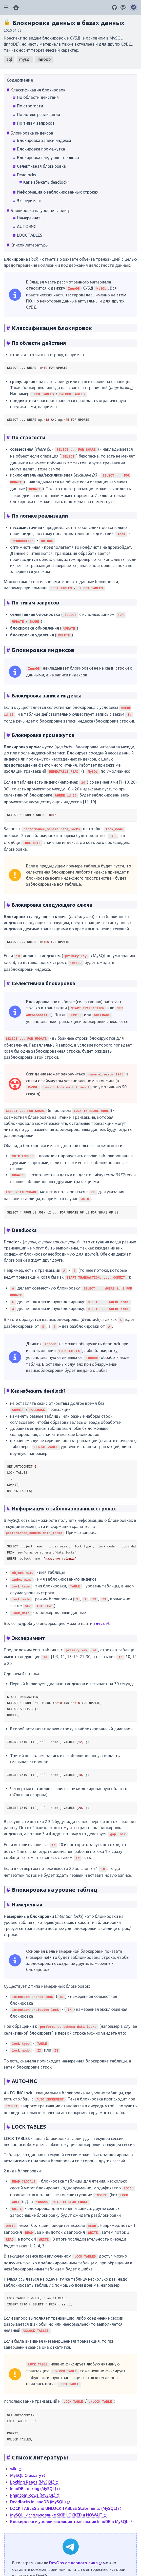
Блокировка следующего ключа (48, 157)
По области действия (38, 97)
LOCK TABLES (29, 235)
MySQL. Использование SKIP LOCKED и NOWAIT (56, 2473)
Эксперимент (29, 200)
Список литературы (30, 245)
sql (9, 59)
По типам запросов (36, 123)
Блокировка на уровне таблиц (40, 210)
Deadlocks (26, 175)
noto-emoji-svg (73, 2566)
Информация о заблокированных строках (57, 192)
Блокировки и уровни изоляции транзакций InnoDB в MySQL (69, 2480)
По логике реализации (38, 114)
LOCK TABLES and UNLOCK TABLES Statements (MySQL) (63, 2467)
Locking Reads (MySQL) (32, 2440)
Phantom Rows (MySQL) (32, 2453)
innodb (44, 59)
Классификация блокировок (38, 90)
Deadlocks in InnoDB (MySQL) (38, 2460)
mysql (24, 59)
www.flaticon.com (124, 2566)
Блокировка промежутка (41, 149)
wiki (13, 2427)
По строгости (30, 106)
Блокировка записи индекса (44, 140)
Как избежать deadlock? (46, 182)
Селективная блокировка (41, 166)
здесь (99, 1595)
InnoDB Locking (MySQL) (33, 2447)
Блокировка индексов (32, 133)
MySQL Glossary (25, 2434)
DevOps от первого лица (73, 2521)
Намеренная (29, 218)
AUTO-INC (26, 226)
